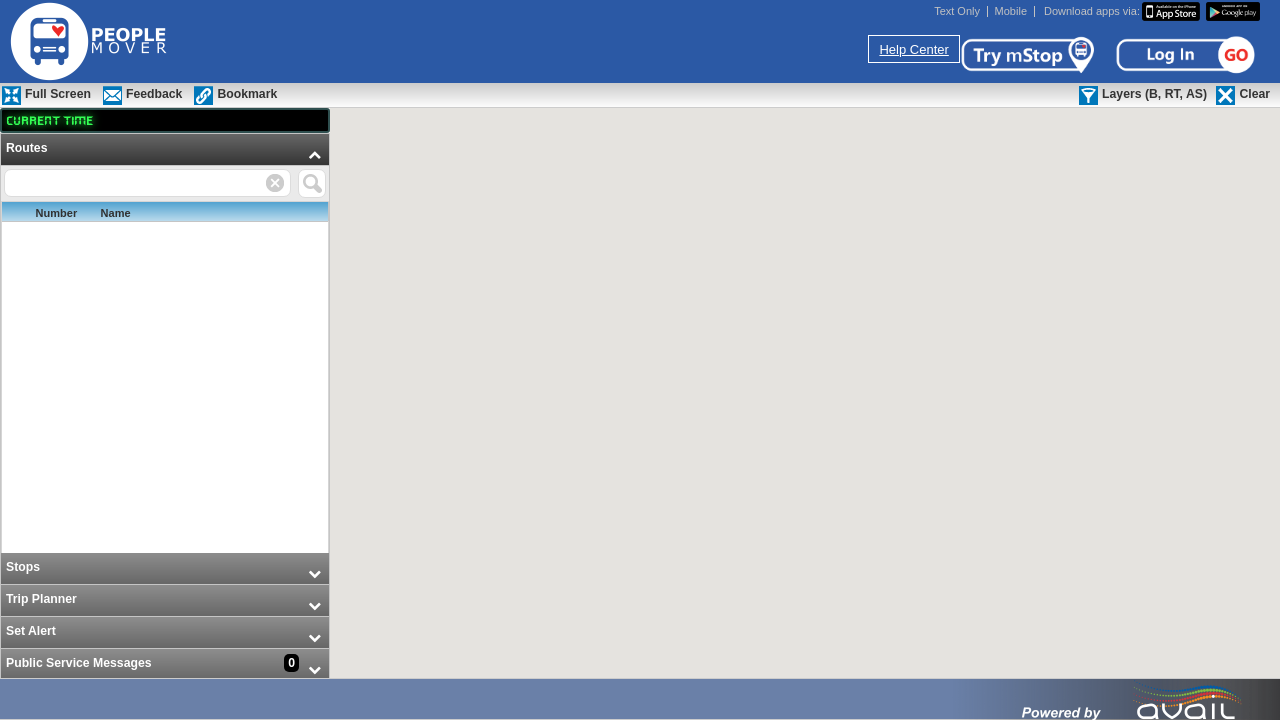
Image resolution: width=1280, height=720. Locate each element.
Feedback (154, 94)
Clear (1254, 94)
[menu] (165, 407)
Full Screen (58, 94)
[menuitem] (165, 343)
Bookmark (247, 94)
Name (116, 213)
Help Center (913, 49)
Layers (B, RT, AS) (1154, 94)
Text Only (957, 11)
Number (57, 213)
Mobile (1011, 11)
